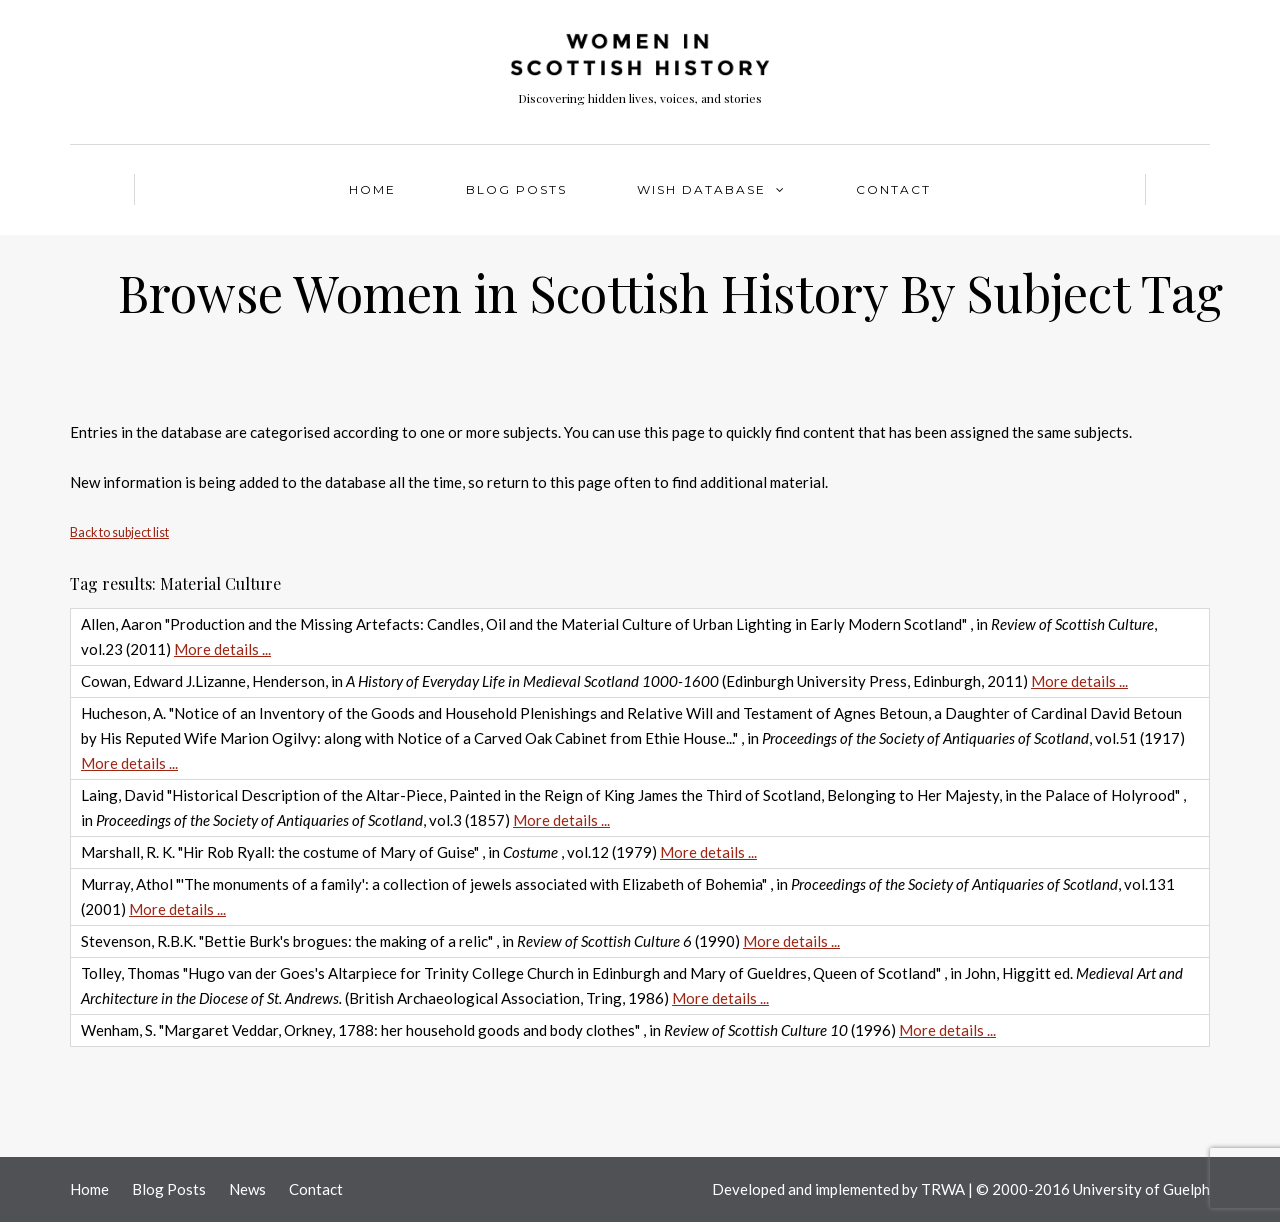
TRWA (943, 1189)
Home (372, 189)
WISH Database (701, 189)
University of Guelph (1141, 1189)
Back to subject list (119, 532)
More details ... (222, 649)
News (247, 1189)
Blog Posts (516, 189)
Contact (893, 189)
